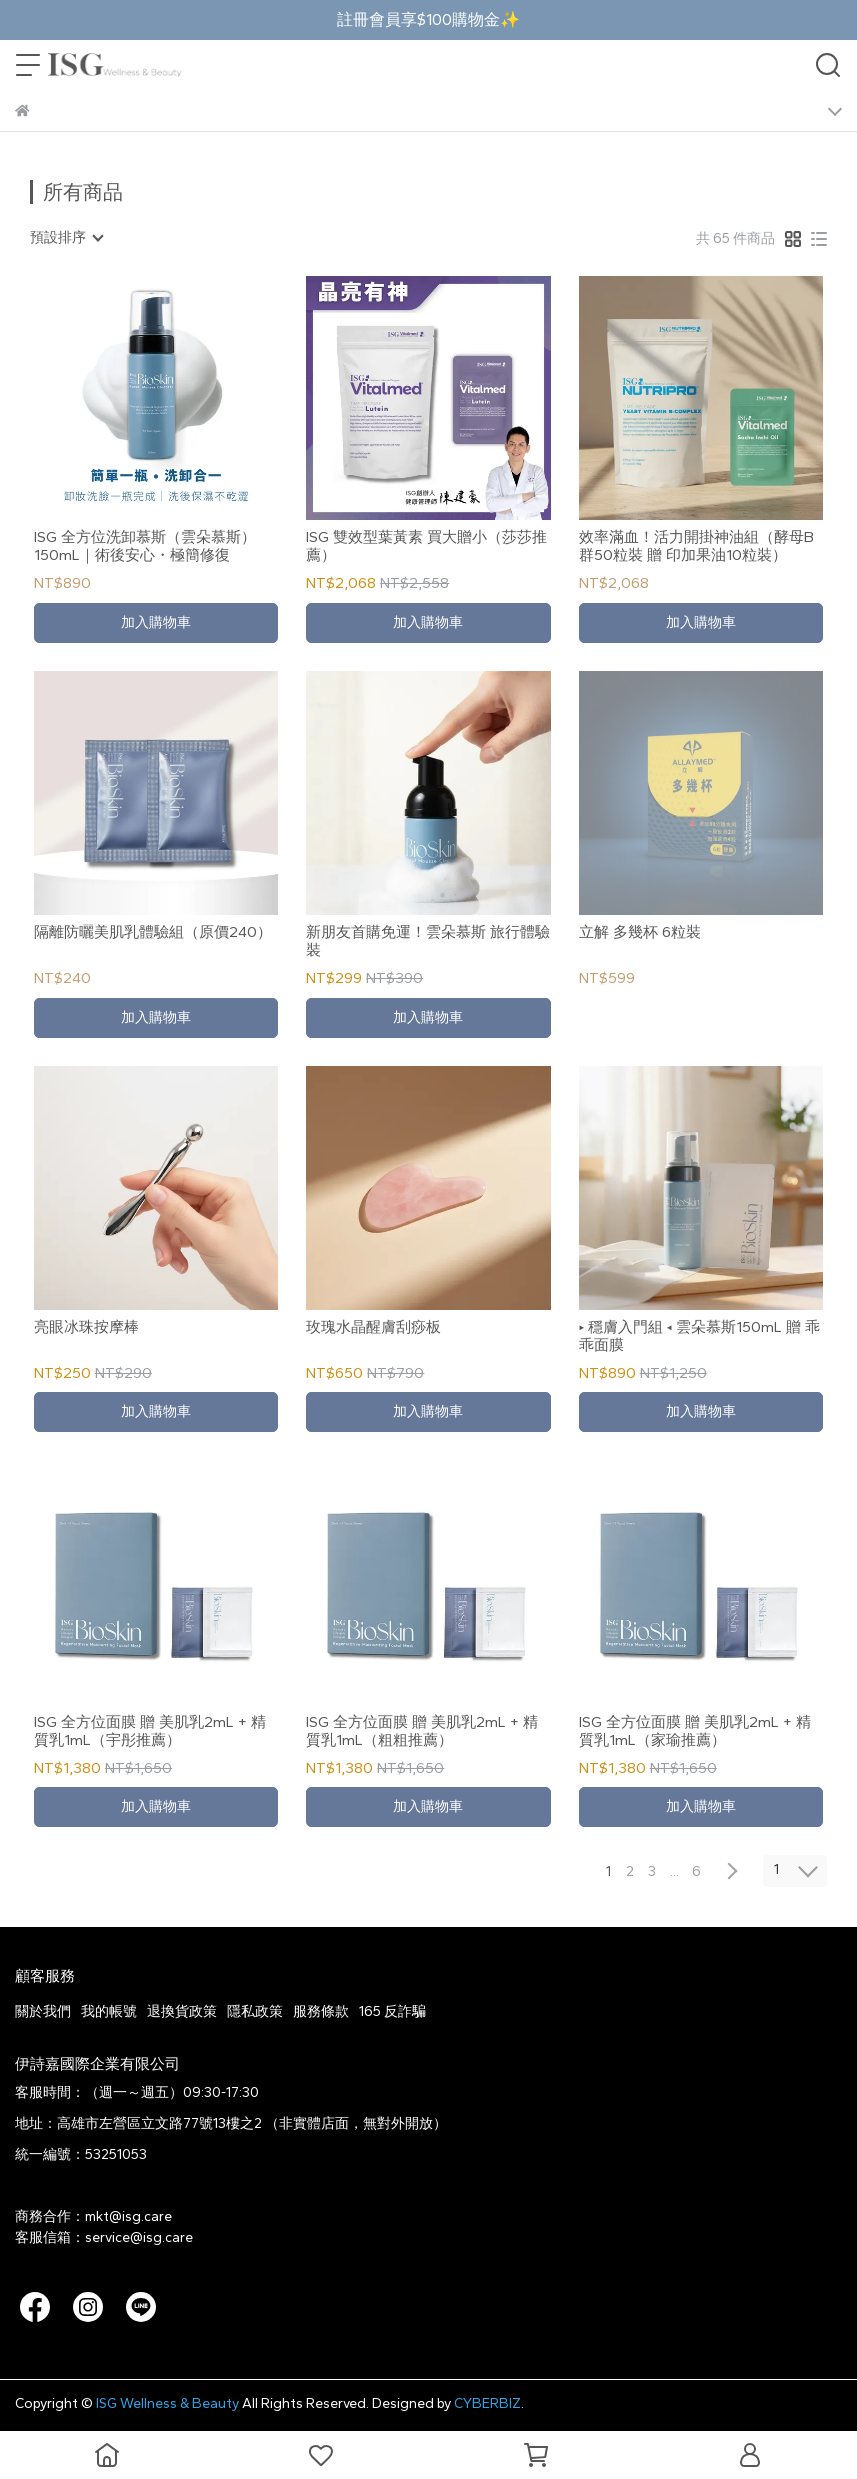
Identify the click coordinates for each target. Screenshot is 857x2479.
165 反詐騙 (392, 2011)
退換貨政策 (182, 2011)
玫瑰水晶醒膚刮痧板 (373, 1327)
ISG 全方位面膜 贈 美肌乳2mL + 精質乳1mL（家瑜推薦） (695, 1731)
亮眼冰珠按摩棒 (86, 1327)
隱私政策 (255, 2011)
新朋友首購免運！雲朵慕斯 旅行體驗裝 (428, 941)
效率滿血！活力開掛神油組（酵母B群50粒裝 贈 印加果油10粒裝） (696, 546)
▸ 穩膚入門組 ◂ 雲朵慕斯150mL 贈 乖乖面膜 (699, 1336)
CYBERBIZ (487, 2403)
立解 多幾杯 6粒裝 (640, 932)
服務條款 (321, 2011)
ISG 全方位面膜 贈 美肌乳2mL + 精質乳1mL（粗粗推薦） (422, 1731)
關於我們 (43, 2011)
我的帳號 (109, 2011)
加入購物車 (156, 622)
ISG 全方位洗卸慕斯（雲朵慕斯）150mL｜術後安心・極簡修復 (145, 546)
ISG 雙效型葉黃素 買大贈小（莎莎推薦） (426, 546)
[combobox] (66, 238)
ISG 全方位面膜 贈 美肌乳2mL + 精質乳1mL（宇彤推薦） (150, 1731)
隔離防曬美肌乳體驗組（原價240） (153, 932)
